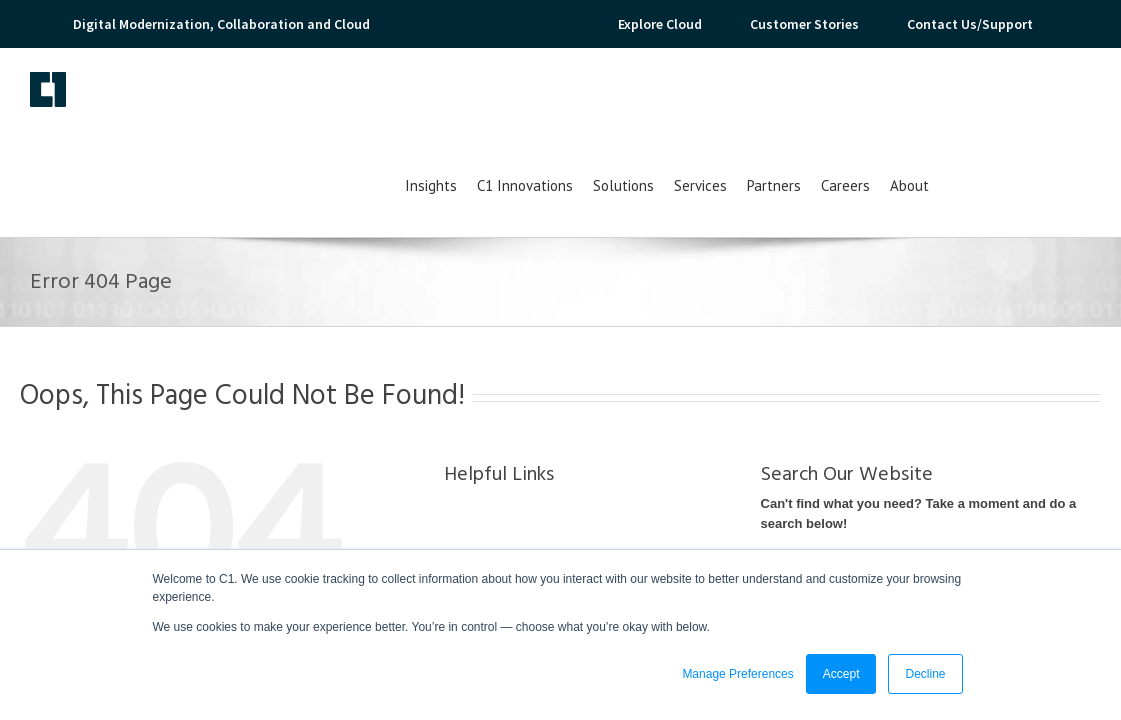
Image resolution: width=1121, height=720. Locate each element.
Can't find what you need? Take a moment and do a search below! (919, 430)
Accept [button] (841, 674)
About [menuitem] (1061, 102)
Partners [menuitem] (926, 102)
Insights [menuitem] (583, 102)
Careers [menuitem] (997, 102)
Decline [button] (925, 674)
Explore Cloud (660, 24)
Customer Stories (804, 24)
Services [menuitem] (852, 102)
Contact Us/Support (970, 24)
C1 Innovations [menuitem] (677, 102)
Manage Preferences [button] (737, 674)
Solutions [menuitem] (775, 102)
